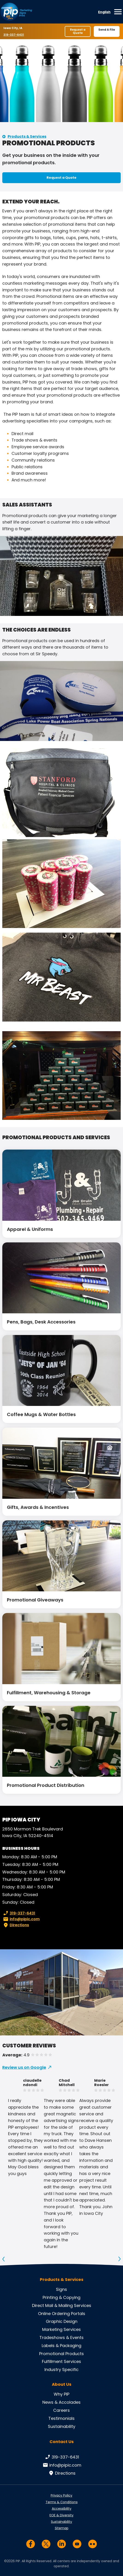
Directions (15, 1925)
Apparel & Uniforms (30, 1229)
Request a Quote (77, 31)
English (104, 12)
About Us (61, 2384)
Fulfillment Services (61, 2361)
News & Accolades (61, 2402)
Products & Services (27, 136)
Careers (61, 2410)
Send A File (106, 30)
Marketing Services (61, 2329)
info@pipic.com (21, 1919)
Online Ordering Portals (61, 2313)
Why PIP (61, 2394)
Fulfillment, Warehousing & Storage (49, 1692)
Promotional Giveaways (35, 1600)
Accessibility (61, 2508)
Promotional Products (61, 2353)
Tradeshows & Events (61, 2337)
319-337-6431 (14, 34)
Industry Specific (61, 2369)
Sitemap (61, 2528)
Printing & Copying (61, 2297)
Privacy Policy (61, 2495)
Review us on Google (24, 2067)
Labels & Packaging (61, 2345)
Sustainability (61, 2426)
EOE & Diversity (61, 2515)
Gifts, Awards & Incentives (38, 1507)
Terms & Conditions (62, 2502)
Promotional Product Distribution (45, 1785)
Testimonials (61, 2418)
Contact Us (62, 2441)
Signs (61, 2289)
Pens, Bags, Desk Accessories (41, 1322)
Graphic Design (61, 2321)
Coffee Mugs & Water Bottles (41, 1414)
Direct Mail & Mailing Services (61, 2305)
